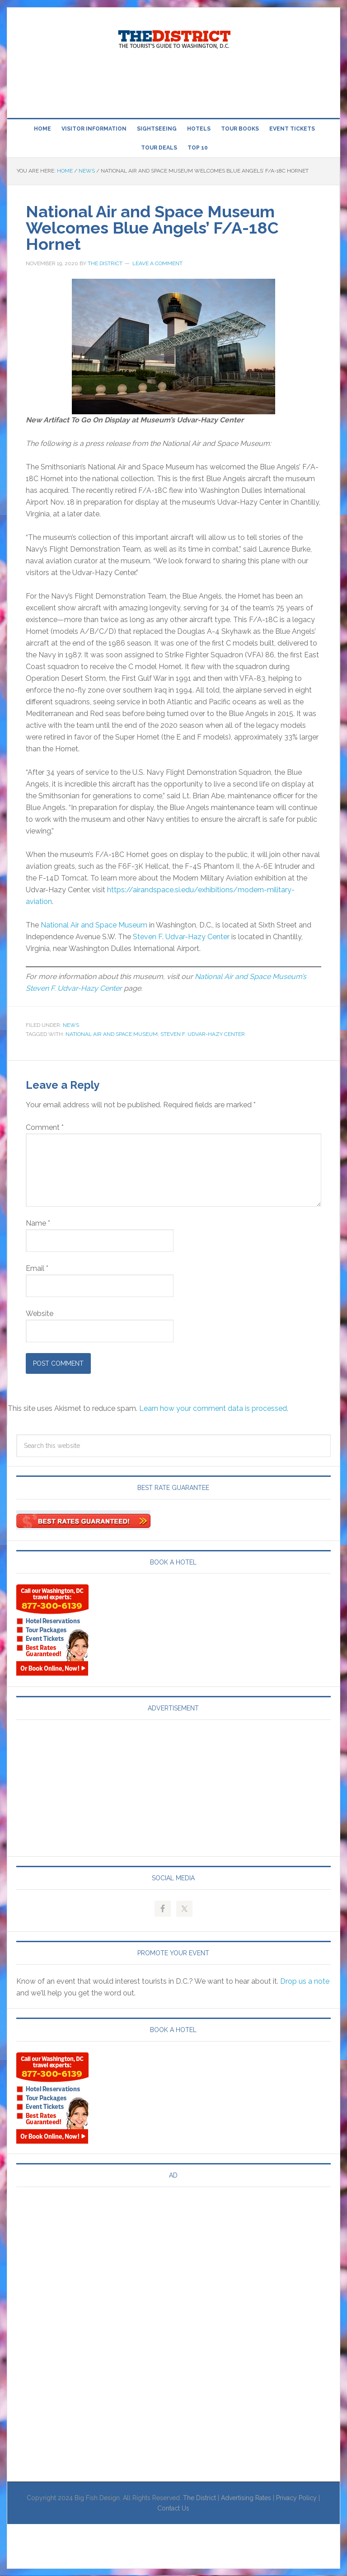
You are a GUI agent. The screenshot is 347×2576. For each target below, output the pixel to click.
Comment (45, 1127)
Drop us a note (304, 1981)
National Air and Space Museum (94, 925)
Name (38, 1223)
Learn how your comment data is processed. (213, 1408)
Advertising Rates (246, 2497)
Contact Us (173, 2508)
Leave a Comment (157, 263)
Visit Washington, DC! (173, 37)
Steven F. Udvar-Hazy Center (181, 936)
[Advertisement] (173, 85)
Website (39, 1313)
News (71, 1025)
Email (37, 1268)
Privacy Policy (296, 2497)
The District (199, 2497)
